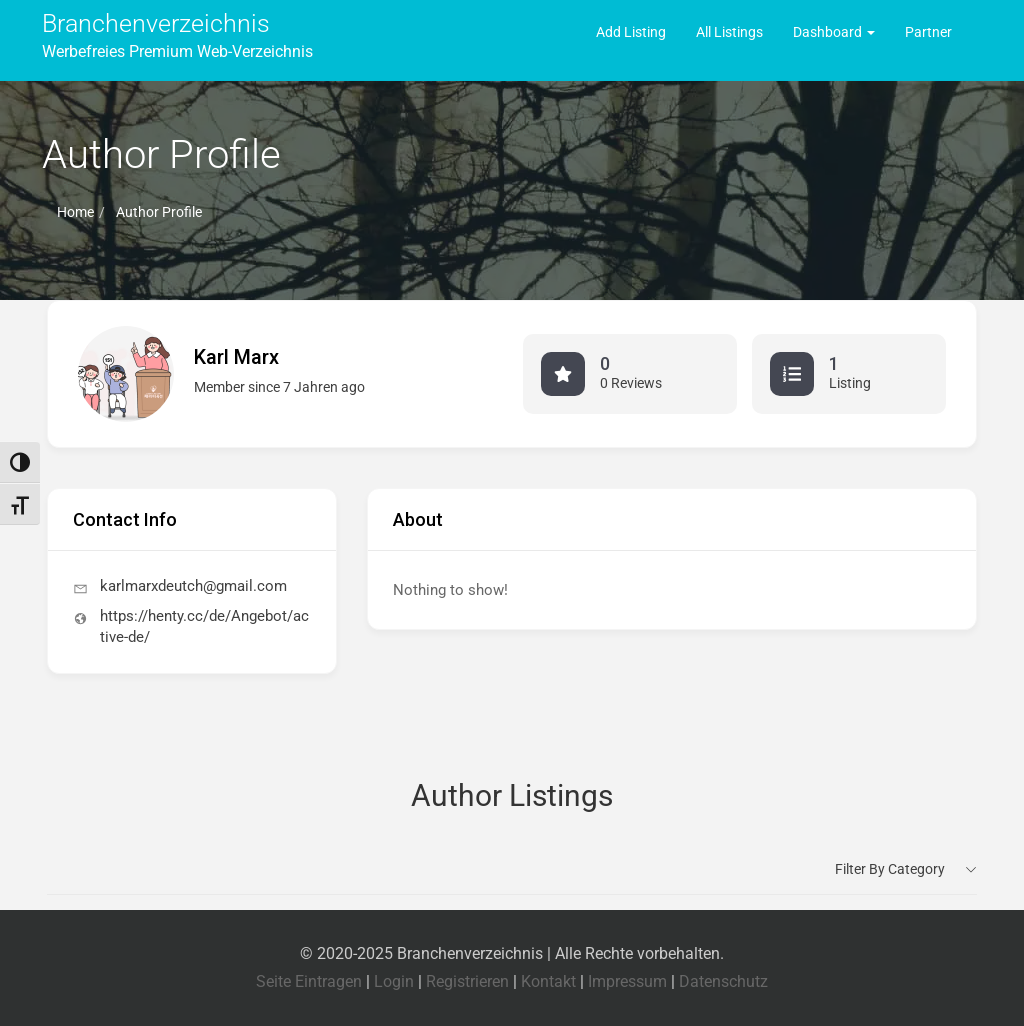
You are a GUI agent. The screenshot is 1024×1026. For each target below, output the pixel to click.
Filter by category (890, 869)
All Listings (729, 32)
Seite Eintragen (309, 981)
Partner (928, 32)
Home (75, 212)
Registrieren (467, 981)
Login (394, 981)
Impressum (627, 981)
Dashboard (834, 32)
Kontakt (548, 981)
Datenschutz (723, 981)
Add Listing (631, 32)
